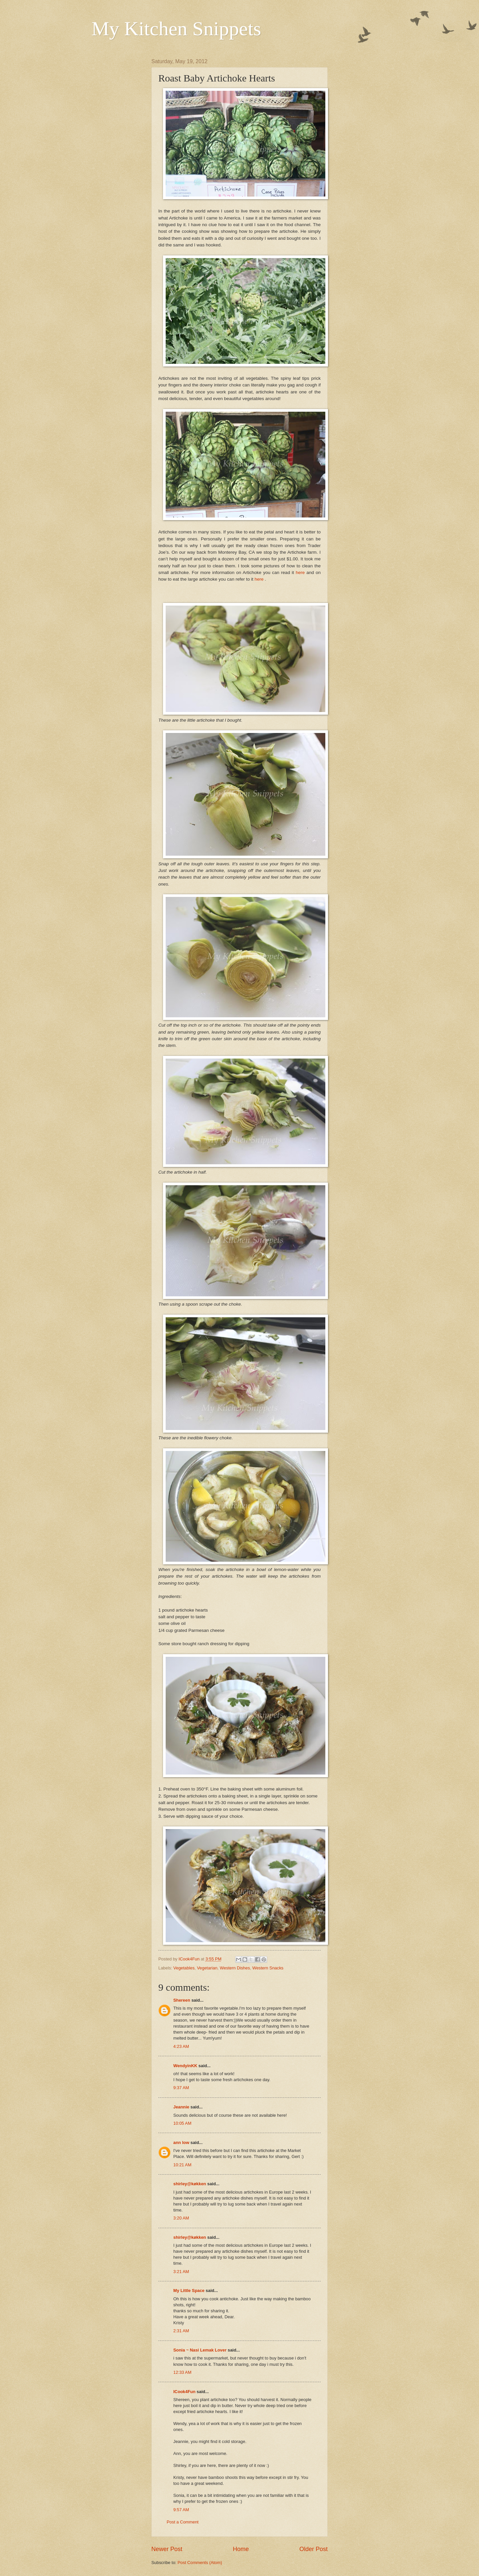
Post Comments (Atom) (200, 2562)
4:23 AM (181, 2046)
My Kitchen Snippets (176, 29)
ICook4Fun (184, 2391)
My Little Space (189, 2290)
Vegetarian (207, 1967)
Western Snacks (268, 1967)
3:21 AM (181, 2271)
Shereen (181, 2000)
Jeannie (181, 2106)
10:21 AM (182, 2164)
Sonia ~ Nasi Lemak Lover (200, 2350)
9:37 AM (181, 2087)
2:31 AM (181, 2330)
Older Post (313, 2549)
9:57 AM (181, 2509)
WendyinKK (186, 2065)
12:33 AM (182, 2372)
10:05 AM (182, 2123)
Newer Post (166, 2549)
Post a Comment (183, 2521)
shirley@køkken (189, 2183)
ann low (181, 2142)
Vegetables (184, 1967)
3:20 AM (181, 2218)
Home (241, 2549)
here (301, 572)
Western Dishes (235, 1967)
